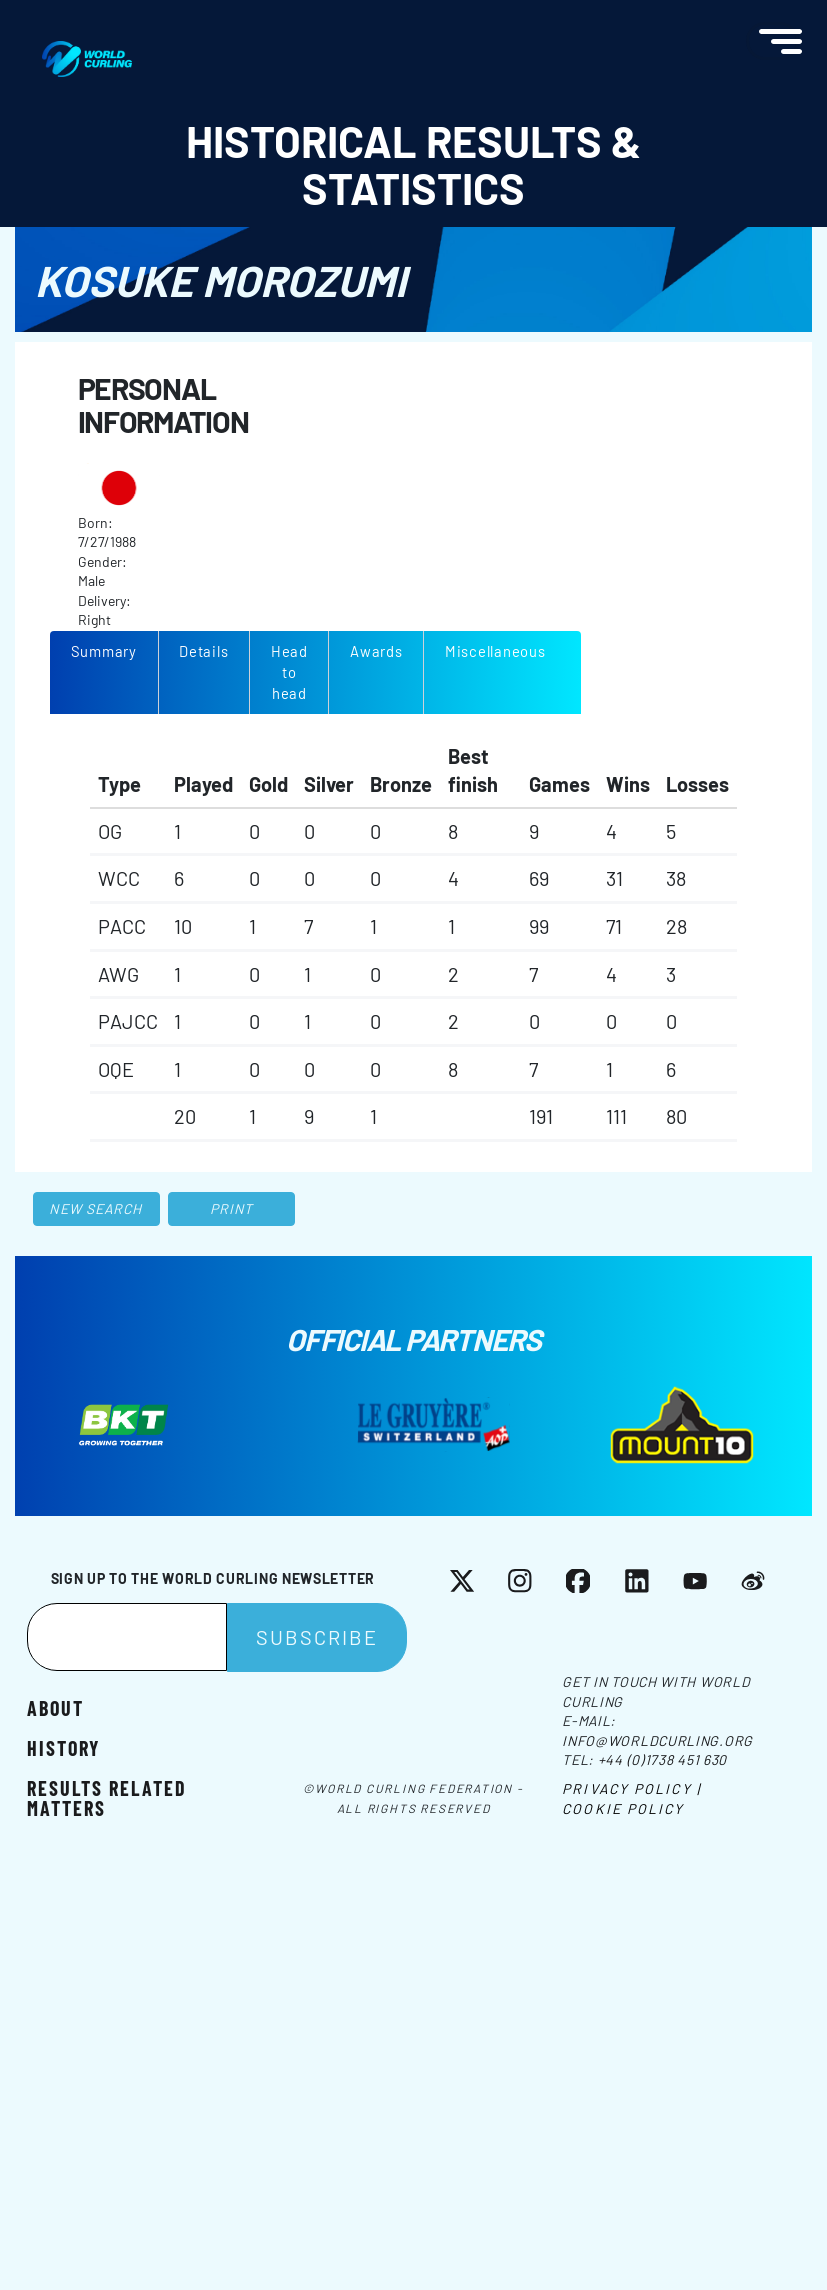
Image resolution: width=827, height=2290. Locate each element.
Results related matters (107, 1797)
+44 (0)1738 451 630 (662, 1759)
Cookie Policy (623, 1808)
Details (203, 651)
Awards (376, 651)
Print (232, 1208)
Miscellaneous (495, 651)
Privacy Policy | (631, 1788)
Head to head (289, 672)
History (63, 1747)
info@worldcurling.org (657, 1740)
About (55, 1707)
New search (95, 1208)
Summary (104, 651)
